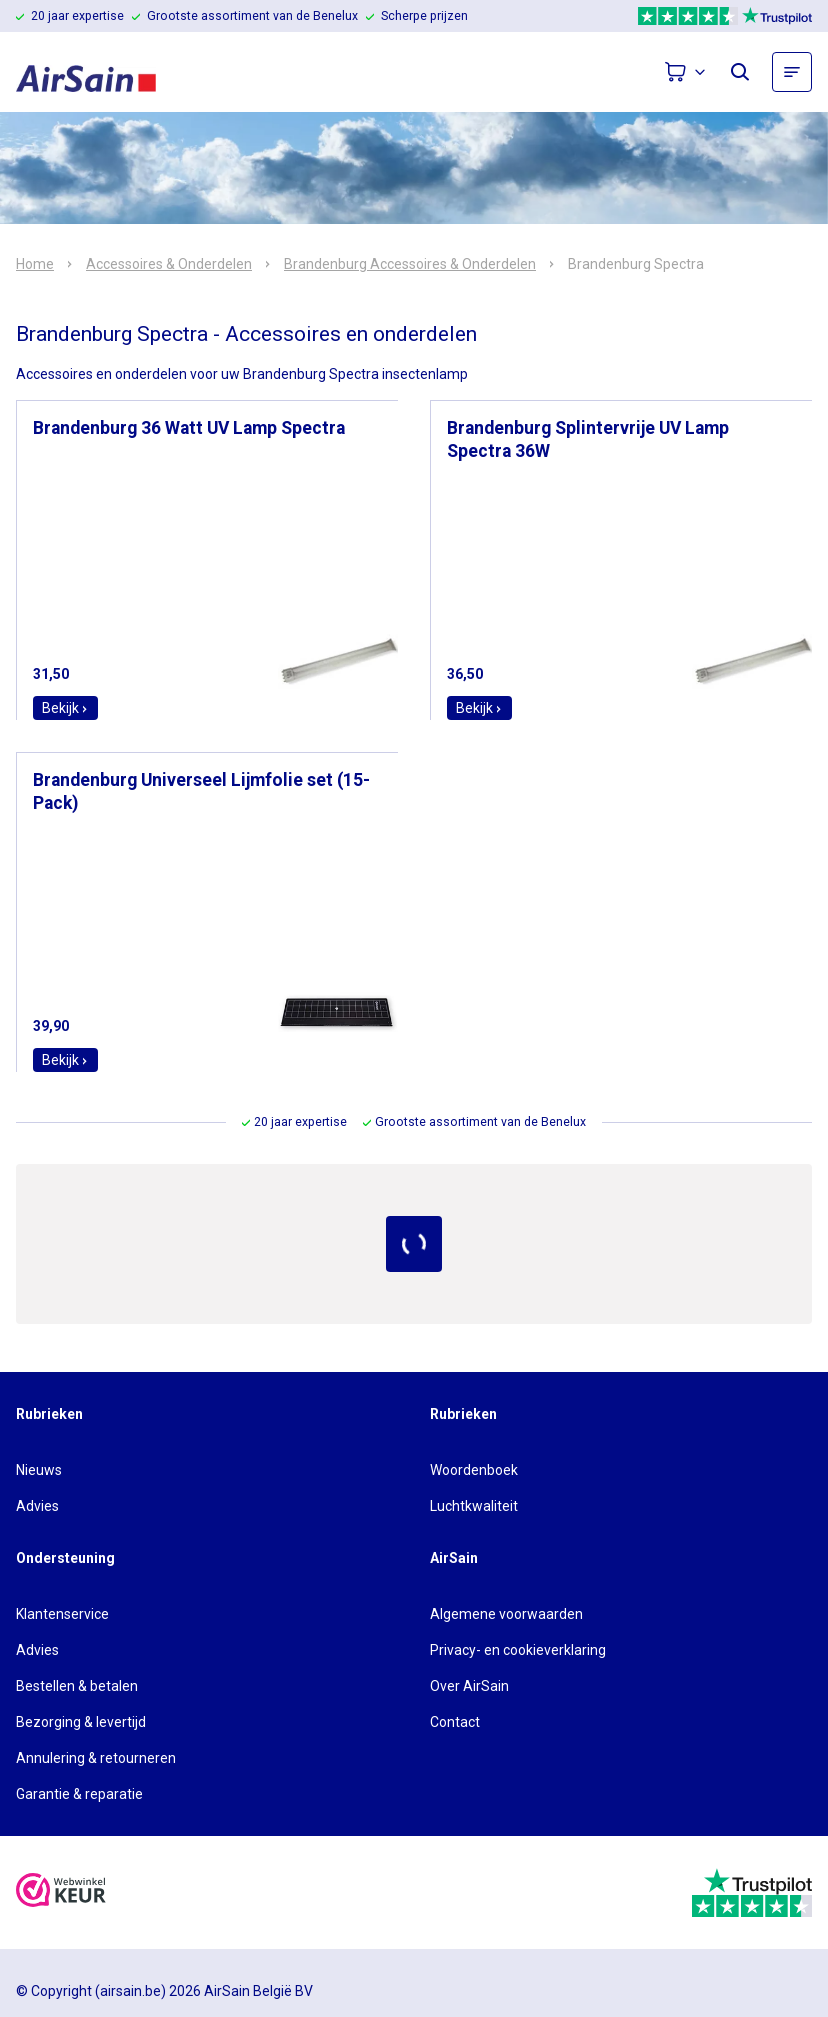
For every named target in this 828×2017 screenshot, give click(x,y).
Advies (37, 1506)
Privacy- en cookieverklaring (518, 1650)
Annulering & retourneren (96, 1758)
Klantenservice (62, 1614)
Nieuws (39, 1470)
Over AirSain (469, 1686)
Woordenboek (474, 1470)
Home (35, 264)
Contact (455, 1722)
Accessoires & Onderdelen (169, 264)
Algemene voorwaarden (506, 1614)
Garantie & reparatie (79, 1794)
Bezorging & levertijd (81, 1722)
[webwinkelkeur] (61, 1892)
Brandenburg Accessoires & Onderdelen (410, 264)
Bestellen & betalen (77, 1686)
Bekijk (65, 708)
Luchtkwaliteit (474, 1506)
